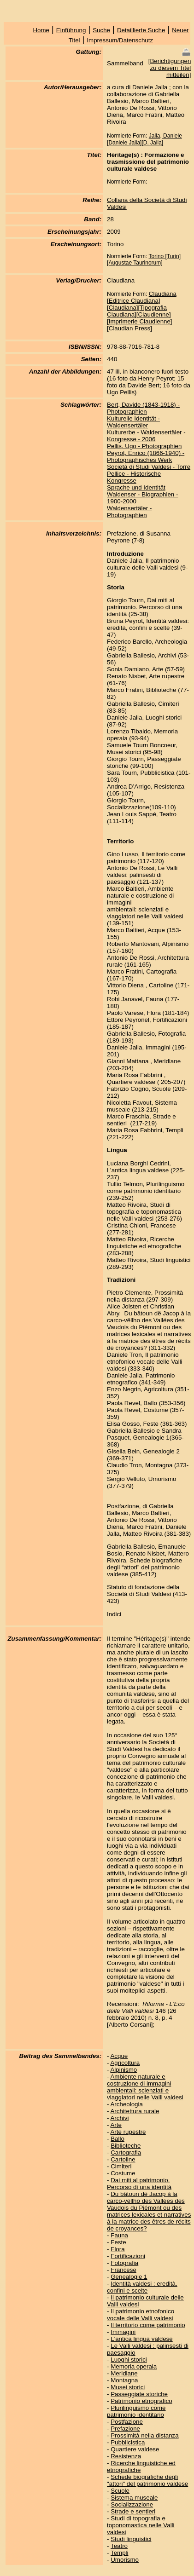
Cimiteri (121, 2166)
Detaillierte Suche (141, 30)
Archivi (119, 2118)
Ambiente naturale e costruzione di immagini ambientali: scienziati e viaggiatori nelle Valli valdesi (145, 2087)
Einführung (71, 30)
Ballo (117, 2138)
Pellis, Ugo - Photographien (144, 446)
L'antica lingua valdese (141, 2338)
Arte (115, 2124)
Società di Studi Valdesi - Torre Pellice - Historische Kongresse (148, 473)
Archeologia (126, 2104)
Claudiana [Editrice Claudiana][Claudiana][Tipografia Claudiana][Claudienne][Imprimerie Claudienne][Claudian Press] (141, 311)
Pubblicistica (128, 2442)
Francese (123, 2269)
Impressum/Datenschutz (120, 40)
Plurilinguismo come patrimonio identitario (136, 2411)
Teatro (119, 2545)
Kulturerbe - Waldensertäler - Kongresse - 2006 (146, 436)
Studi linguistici (131, 2539)
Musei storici (128, 2387)
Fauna (119, 2235)
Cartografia (126, 2152)
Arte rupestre (128, 2131)
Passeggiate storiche (139, 2394)
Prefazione (125, 2428)
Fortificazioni (128, 2256)
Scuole (120, 2490)
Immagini (123, 2331)
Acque (119, 2055)
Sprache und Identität (136, 487)
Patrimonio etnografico (141, 2400)
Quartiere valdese (135, 2449)
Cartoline (123, 2159)
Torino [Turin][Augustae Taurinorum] (144, 259)
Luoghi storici (129, 2359)
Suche (101, 30)
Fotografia (124, 2262)
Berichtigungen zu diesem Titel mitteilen (170, 68)
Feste (118, 2242)
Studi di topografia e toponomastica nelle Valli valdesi (140, 2525)
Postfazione (127, 2421)
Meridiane (124, 2373)
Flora (117, 2249)
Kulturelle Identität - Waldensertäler (133, 422)
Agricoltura (125, 2062)
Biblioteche (126, 2145)
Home (41, 30)
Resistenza (126, 2456)
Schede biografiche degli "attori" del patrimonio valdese (147, 2480)
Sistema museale (134, 2497)
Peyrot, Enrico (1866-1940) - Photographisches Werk (145, 456)
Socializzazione (132, 2504)
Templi (120, 2552)
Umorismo (125, 2559)
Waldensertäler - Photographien (129, 512)
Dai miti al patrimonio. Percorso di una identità (139, 2183)
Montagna (124, 2380)
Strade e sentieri (133, 2511)
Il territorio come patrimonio (148, 2325)
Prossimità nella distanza (144, 2435)
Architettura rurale (134, 2111)
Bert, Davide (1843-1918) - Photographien (143, 408)
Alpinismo (123, 2069)
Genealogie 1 (129, 2276)
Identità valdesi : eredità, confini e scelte (142, 2287)
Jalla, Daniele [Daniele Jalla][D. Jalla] (144, 139)
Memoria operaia (134, 2366)
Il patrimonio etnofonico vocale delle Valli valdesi (140, 2315)
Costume (123, 2173)
